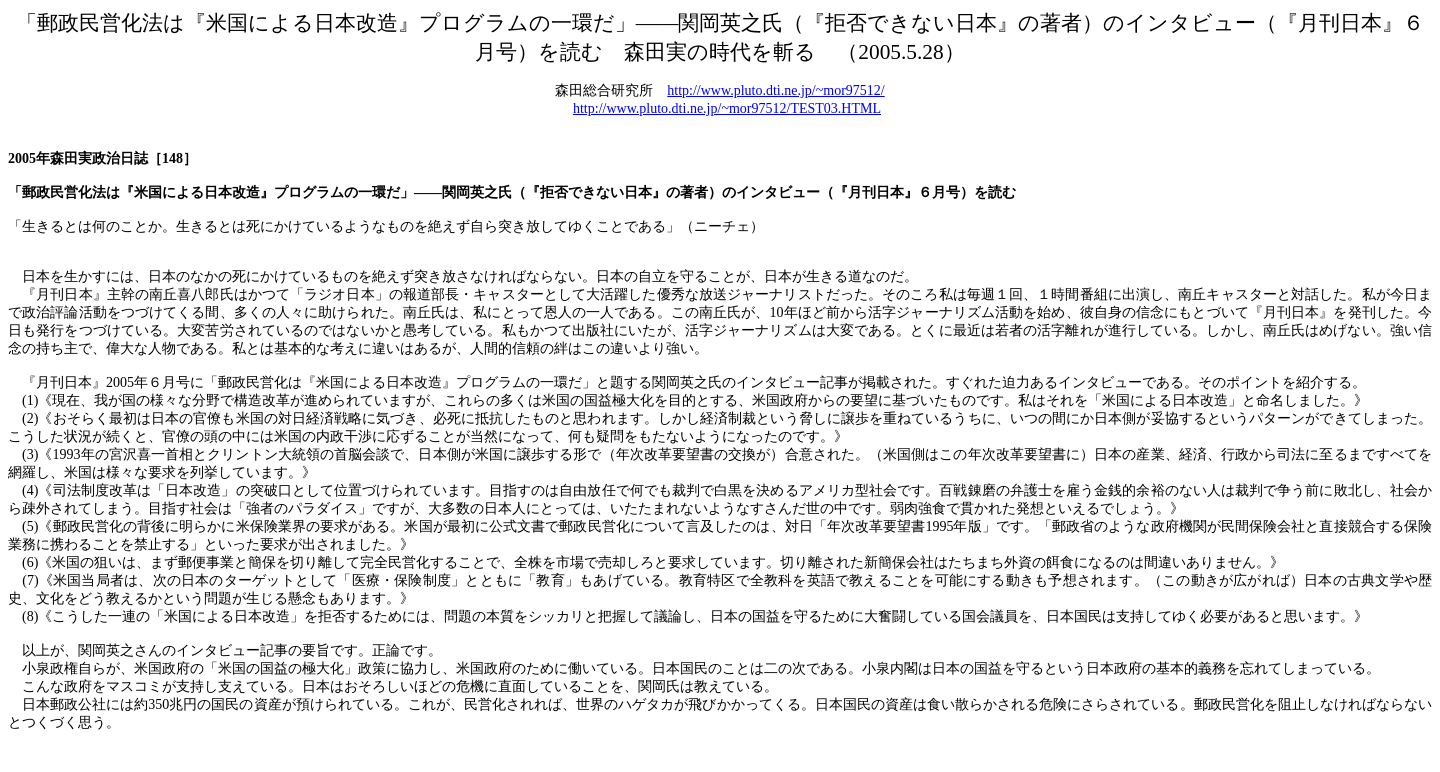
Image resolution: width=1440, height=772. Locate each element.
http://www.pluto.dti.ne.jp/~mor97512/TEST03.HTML (727, 108)
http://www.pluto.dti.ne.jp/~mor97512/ (775, 90)
